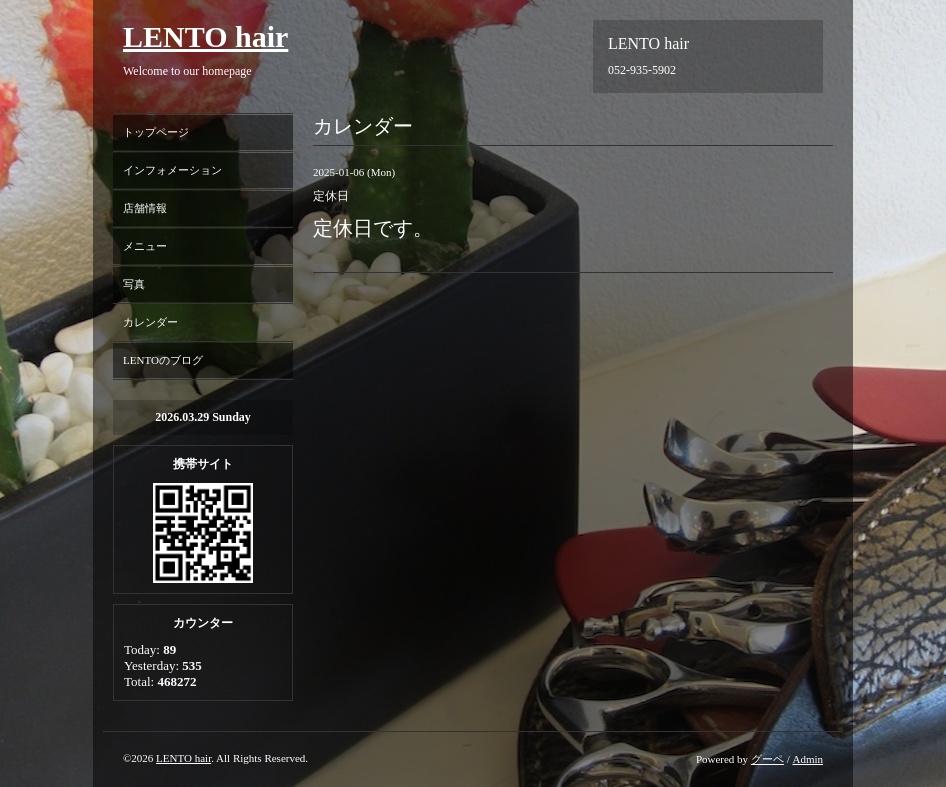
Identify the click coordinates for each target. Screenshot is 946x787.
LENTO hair (205, 36)
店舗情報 (145, 208)
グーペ (767, 759)
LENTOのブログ (163, 360)
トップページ (156, 132)
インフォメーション (172, 170)
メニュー (145, 246)
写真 (134, 284)
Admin (807, 759)
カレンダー (150, 322)
